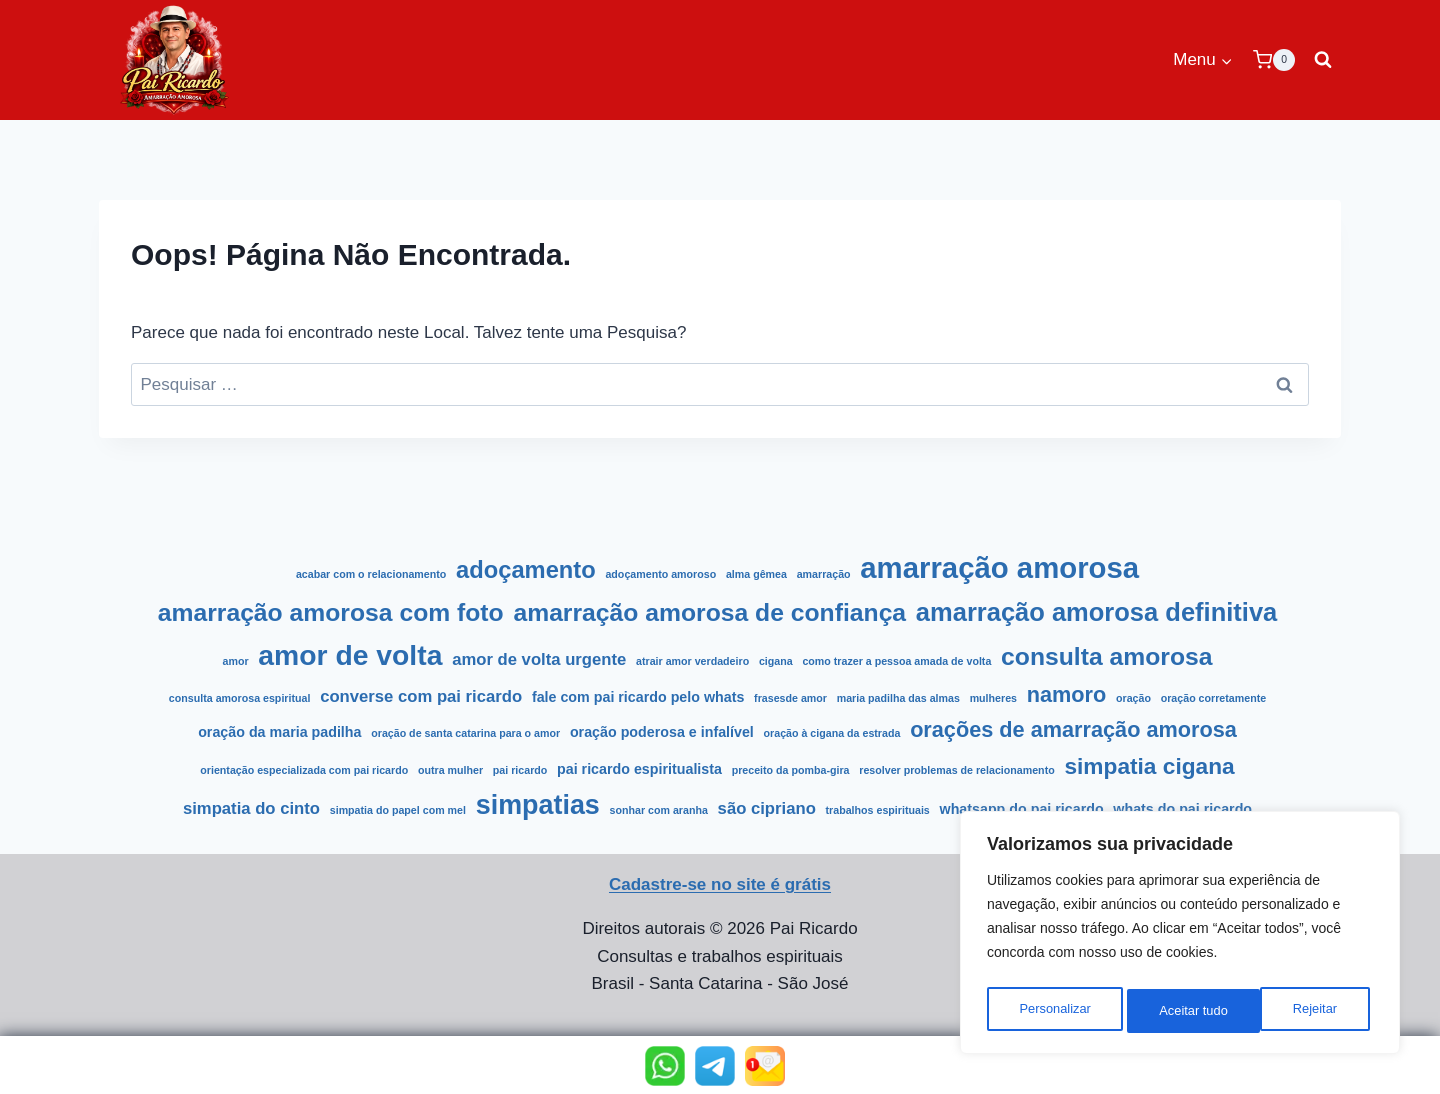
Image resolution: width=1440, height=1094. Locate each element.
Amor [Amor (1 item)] (236, 661)
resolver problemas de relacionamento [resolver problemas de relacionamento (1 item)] (956, 770)
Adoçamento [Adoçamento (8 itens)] (526, 570)
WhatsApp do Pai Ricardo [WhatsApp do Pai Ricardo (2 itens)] (1022, 809)
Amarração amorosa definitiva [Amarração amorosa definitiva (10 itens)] (1096, 612)
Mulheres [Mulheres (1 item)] (993, 698)
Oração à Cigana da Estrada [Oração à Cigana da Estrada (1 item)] (832, 733)
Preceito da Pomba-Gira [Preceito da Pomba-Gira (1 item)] (791, 770)
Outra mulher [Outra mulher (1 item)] (450, 770)
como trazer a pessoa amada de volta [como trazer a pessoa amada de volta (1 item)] (896, 661)
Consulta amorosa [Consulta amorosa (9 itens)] (1106, 656)
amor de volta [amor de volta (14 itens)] (350, 655)
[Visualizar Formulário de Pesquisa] (1323, 60)
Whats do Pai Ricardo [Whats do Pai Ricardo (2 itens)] (1182, 809)
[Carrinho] (1274, 60)
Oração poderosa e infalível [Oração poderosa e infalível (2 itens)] (662, 732)
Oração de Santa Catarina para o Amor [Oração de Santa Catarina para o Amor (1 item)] (465, 733)
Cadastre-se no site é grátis (720, 884)
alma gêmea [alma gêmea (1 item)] (756, 574)
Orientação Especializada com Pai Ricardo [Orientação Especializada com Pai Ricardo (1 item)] (304, 770)
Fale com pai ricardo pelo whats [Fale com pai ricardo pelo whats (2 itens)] (638, 697)
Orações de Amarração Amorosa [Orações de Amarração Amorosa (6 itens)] (1073, 729)
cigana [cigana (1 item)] (776, 661)
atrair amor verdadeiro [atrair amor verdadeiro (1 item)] (692, 661)
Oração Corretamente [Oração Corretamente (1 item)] (1213, 698)
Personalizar (1054, 1011)
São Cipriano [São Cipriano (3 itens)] (767, 808)
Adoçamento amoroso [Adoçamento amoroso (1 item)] (660, 574)
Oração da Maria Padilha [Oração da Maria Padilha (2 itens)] (279, 732)
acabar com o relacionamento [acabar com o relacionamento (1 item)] (371, 574)
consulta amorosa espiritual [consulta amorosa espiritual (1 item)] (240, 698)
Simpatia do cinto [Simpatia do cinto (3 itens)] (251, 808)
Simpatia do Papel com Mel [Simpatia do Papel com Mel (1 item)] (398, 810)
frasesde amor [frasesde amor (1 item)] (790, 698)
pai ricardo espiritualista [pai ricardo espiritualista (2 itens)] (639, 769)
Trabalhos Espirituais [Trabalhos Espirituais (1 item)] (878, 810)
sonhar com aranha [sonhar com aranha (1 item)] (659, 810)
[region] (1180, 937)
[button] (665, 1066)
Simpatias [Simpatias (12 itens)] (538, 805)
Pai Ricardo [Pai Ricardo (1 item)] (520, 770)
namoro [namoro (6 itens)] (1067, 694)
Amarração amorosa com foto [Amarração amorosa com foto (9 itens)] (331, 612)
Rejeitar (1181, 1011)
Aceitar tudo (1307, 1011)
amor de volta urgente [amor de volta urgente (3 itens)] (539, 659)
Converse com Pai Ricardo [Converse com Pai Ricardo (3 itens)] (421, 696)
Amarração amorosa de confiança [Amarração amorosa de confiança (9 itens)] (709, 612)
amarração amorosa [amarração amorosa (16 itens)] (999, 567)
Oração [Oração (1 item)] (1133, 698)
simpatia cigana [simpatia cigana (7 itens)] (1149, 766)
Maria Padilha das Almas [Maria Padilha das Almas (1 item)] (898, 698)
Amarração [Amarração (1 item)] (824, 574)
